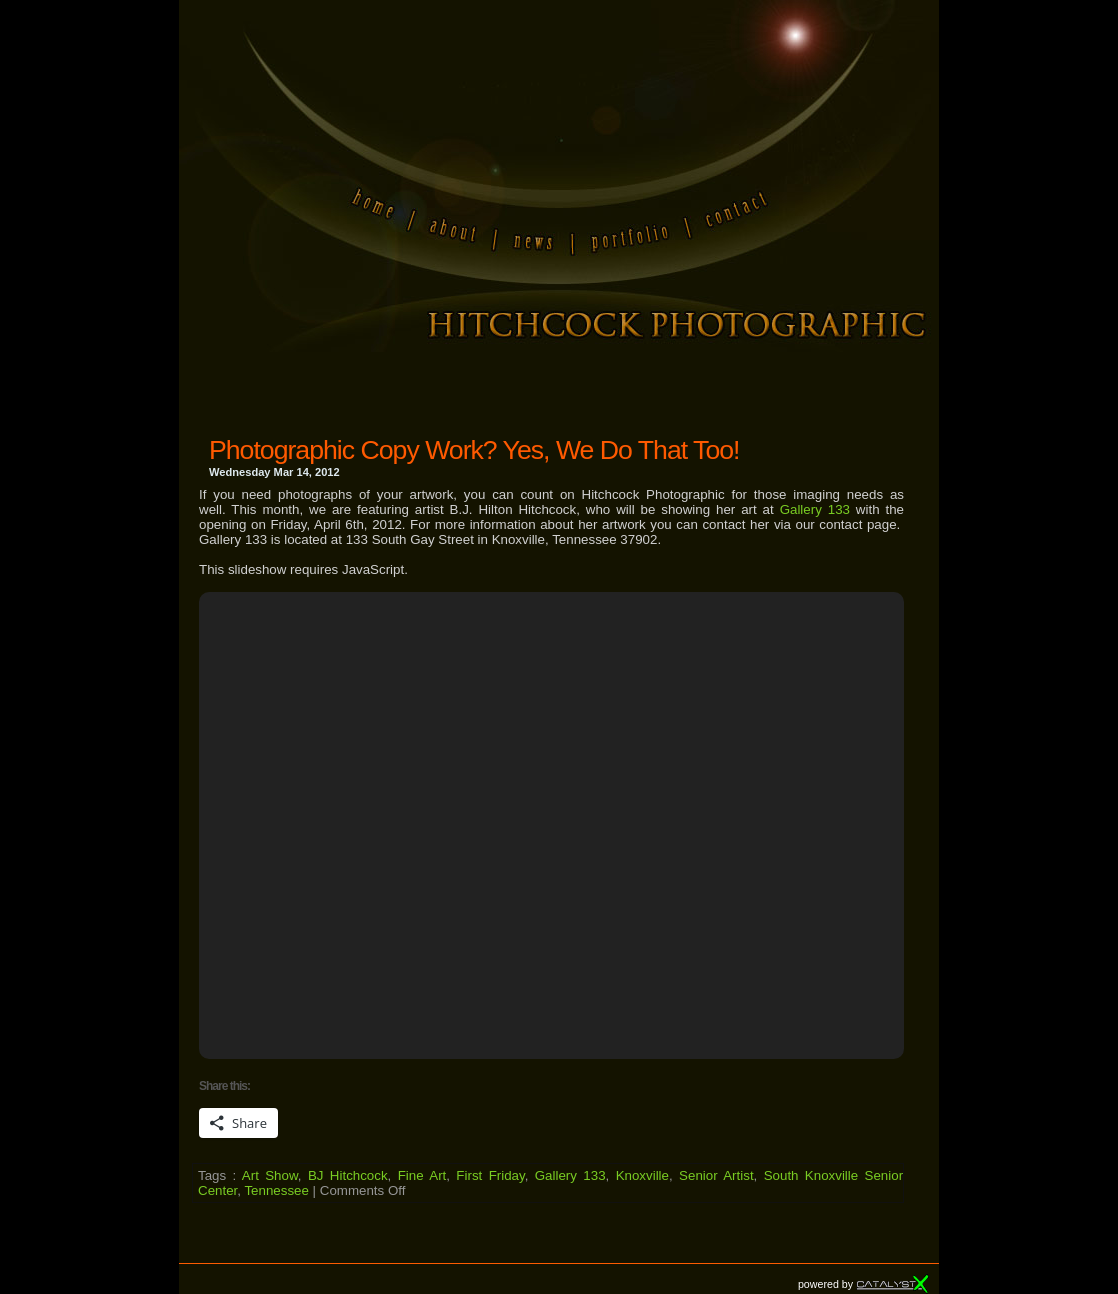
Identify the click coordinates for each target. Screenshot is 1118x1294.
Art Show (270, 1175)
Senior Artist (716, 1175)
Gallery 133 (815, 509)
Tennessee (276, 1190)
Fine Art (422, 1175)
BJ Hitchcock (348, 1175)
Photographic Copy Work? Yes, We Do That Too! (474, 450)
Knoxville (642, 1175)
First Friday (490, 1175)
